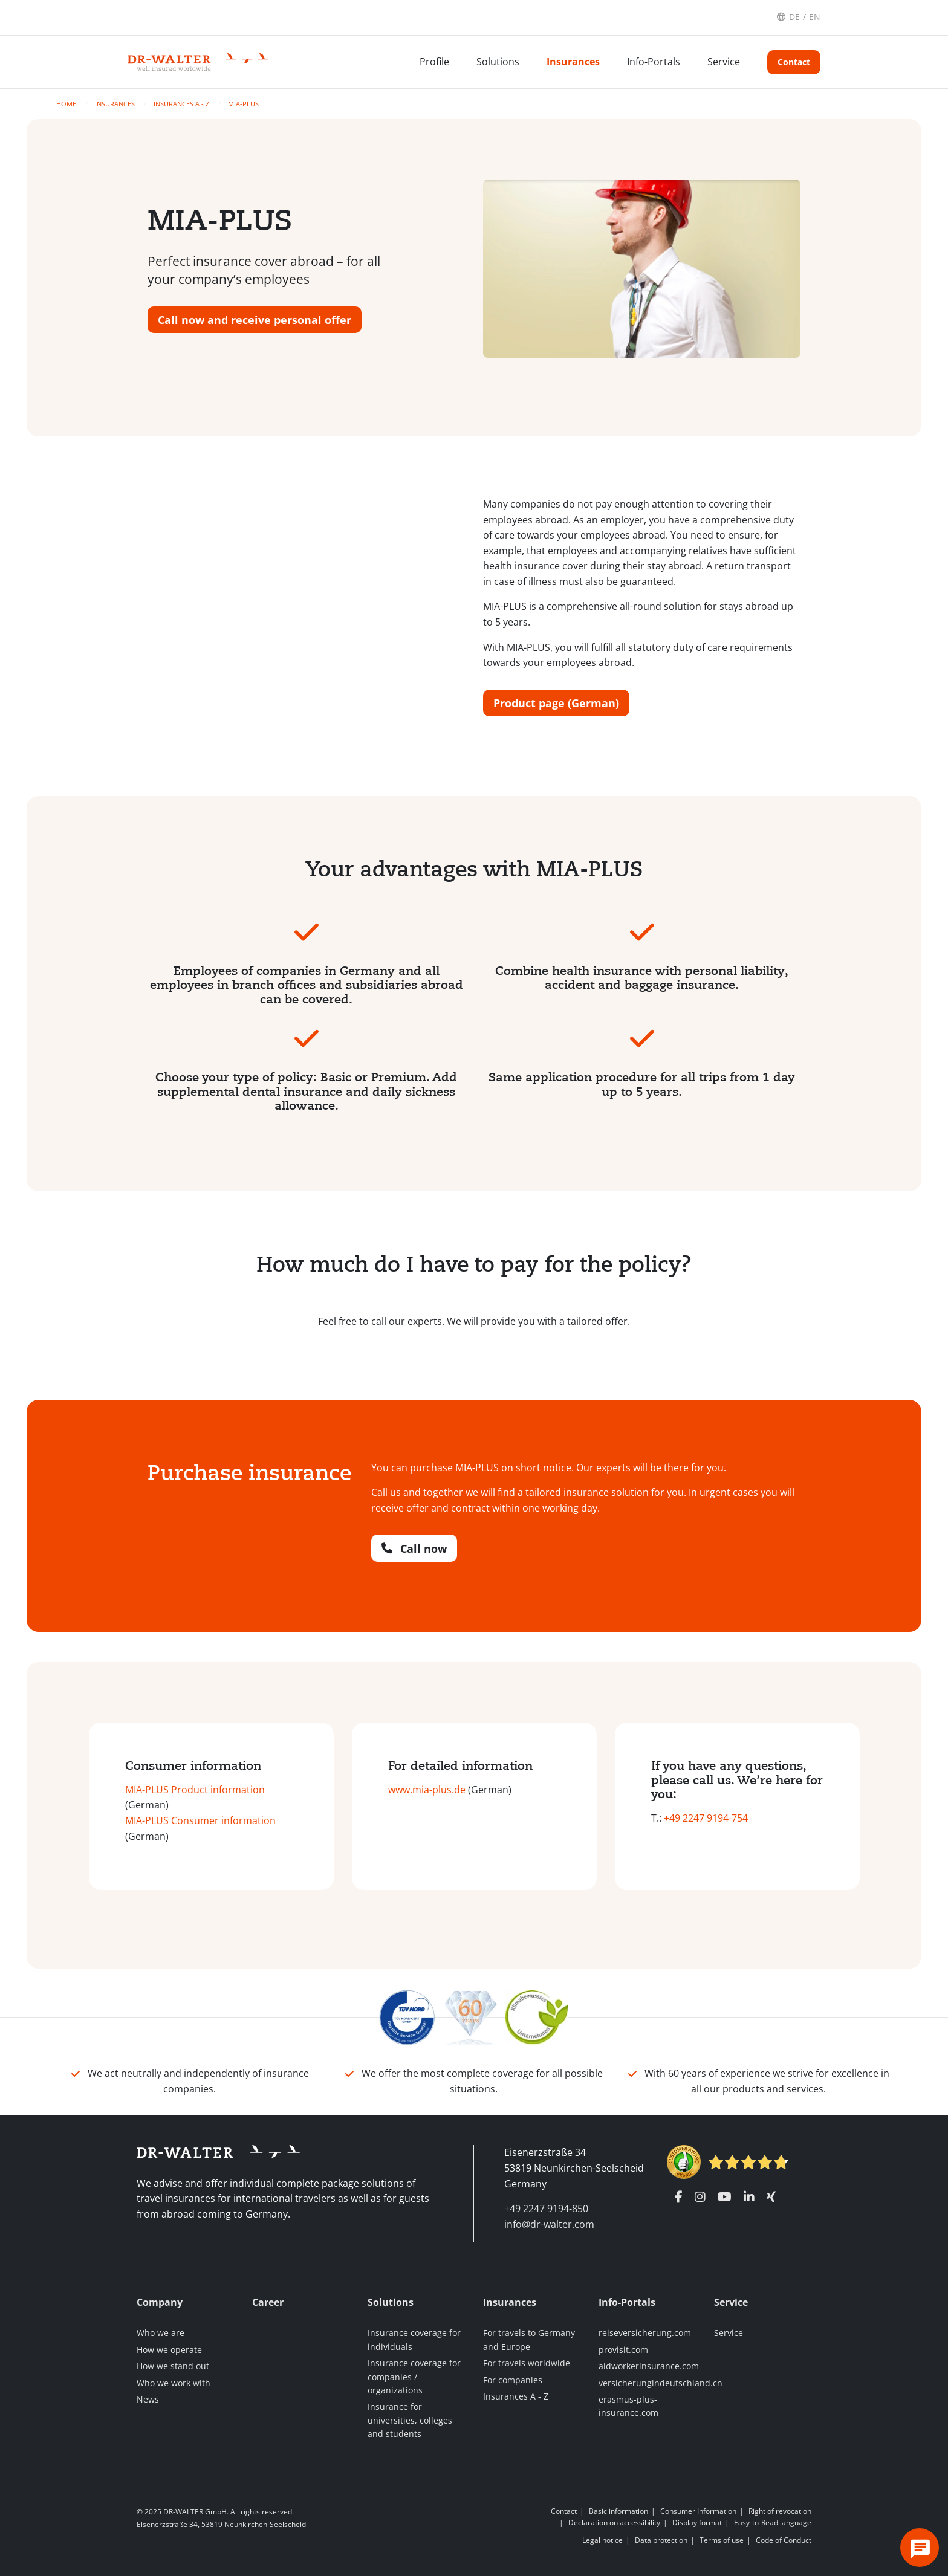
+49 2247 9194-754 (706, 1818)
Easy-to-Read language (772, 2522)
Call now (414, 1548)
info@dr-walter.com (549, 2224)
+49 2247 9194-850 (546, 2208)
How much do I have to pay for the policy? (474, 1264)
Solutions (497, 61)
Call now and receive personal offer (254, 319)
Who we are (160, 2332)
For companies (512, 2380)
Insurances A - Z (182, 103)
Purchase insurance (249, 1473)
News (148, 2399)
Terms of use (722, 2540)
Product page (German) (556, 703)
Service (723, 61)
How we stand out (173, 2366)
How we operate (169, 2349)
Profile (434, 61)
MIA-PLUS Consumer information (200, 1820)
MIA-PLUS (243, 103)
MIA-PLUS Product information (195, 1789)
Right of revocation (779, 2511)
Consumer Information (698, 2511)
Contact (794, 62)
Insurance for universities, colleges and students (410, 2420)
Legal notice (602, 2540)
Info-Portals (653, 61)
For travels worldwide (526, 2363)
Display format (697, 2522)
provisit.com (623, 2349)
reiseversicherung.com (645, 2332)
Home (67, 103)
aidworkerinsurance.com (649, 2366)
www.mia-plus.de (427, 1789)
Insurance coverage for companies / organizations (414, 2376)
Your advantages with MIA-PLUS (474, 869)
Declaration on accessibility (614, 2522)
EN (814, 16)
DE (794, 16)
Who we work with (173, 2383)
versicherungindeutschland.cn (660, 2383)
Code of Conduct (783, 2540)
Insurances (573, 61)
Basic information (618, 2511)
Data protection (661, 2540)
